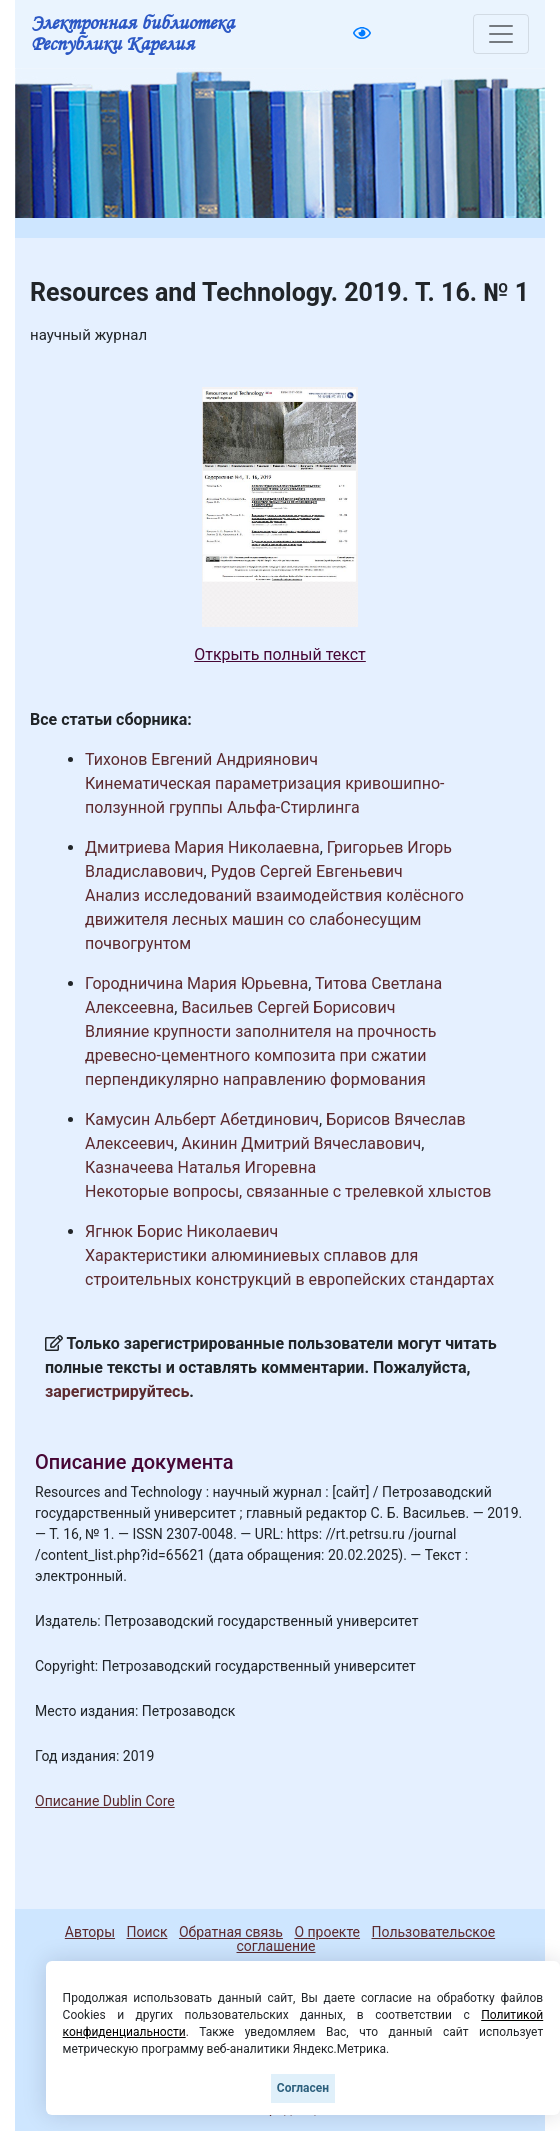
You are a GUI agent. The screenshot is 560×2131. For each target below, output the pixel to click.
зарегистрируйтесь (117, 1391)
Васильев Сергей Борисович (288, 1007)
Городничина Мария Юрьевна (196, 983)
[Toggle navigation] (501, 34)
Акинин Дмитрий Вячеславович (301, 1143)
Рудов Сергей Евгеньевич (307, 871)
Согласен (303, 2088)
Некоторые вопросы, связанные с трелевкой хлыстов (288, 1191)
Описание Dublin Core (105, 1801)
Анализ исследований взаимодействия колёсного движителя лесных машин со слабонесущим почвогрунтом (274, 919)
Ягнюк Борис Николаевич (181, 1231)
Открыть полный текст (280, 654)
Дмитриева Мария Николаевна (202, 847)
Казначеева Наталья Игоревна (200, 1167)
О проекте (327, 1932)
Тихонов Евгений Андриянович (201, 759)
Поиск (147, 1932)
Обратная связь (231, 1932)
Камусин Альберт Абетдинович (202, 1119)
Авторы (90, 1932)
